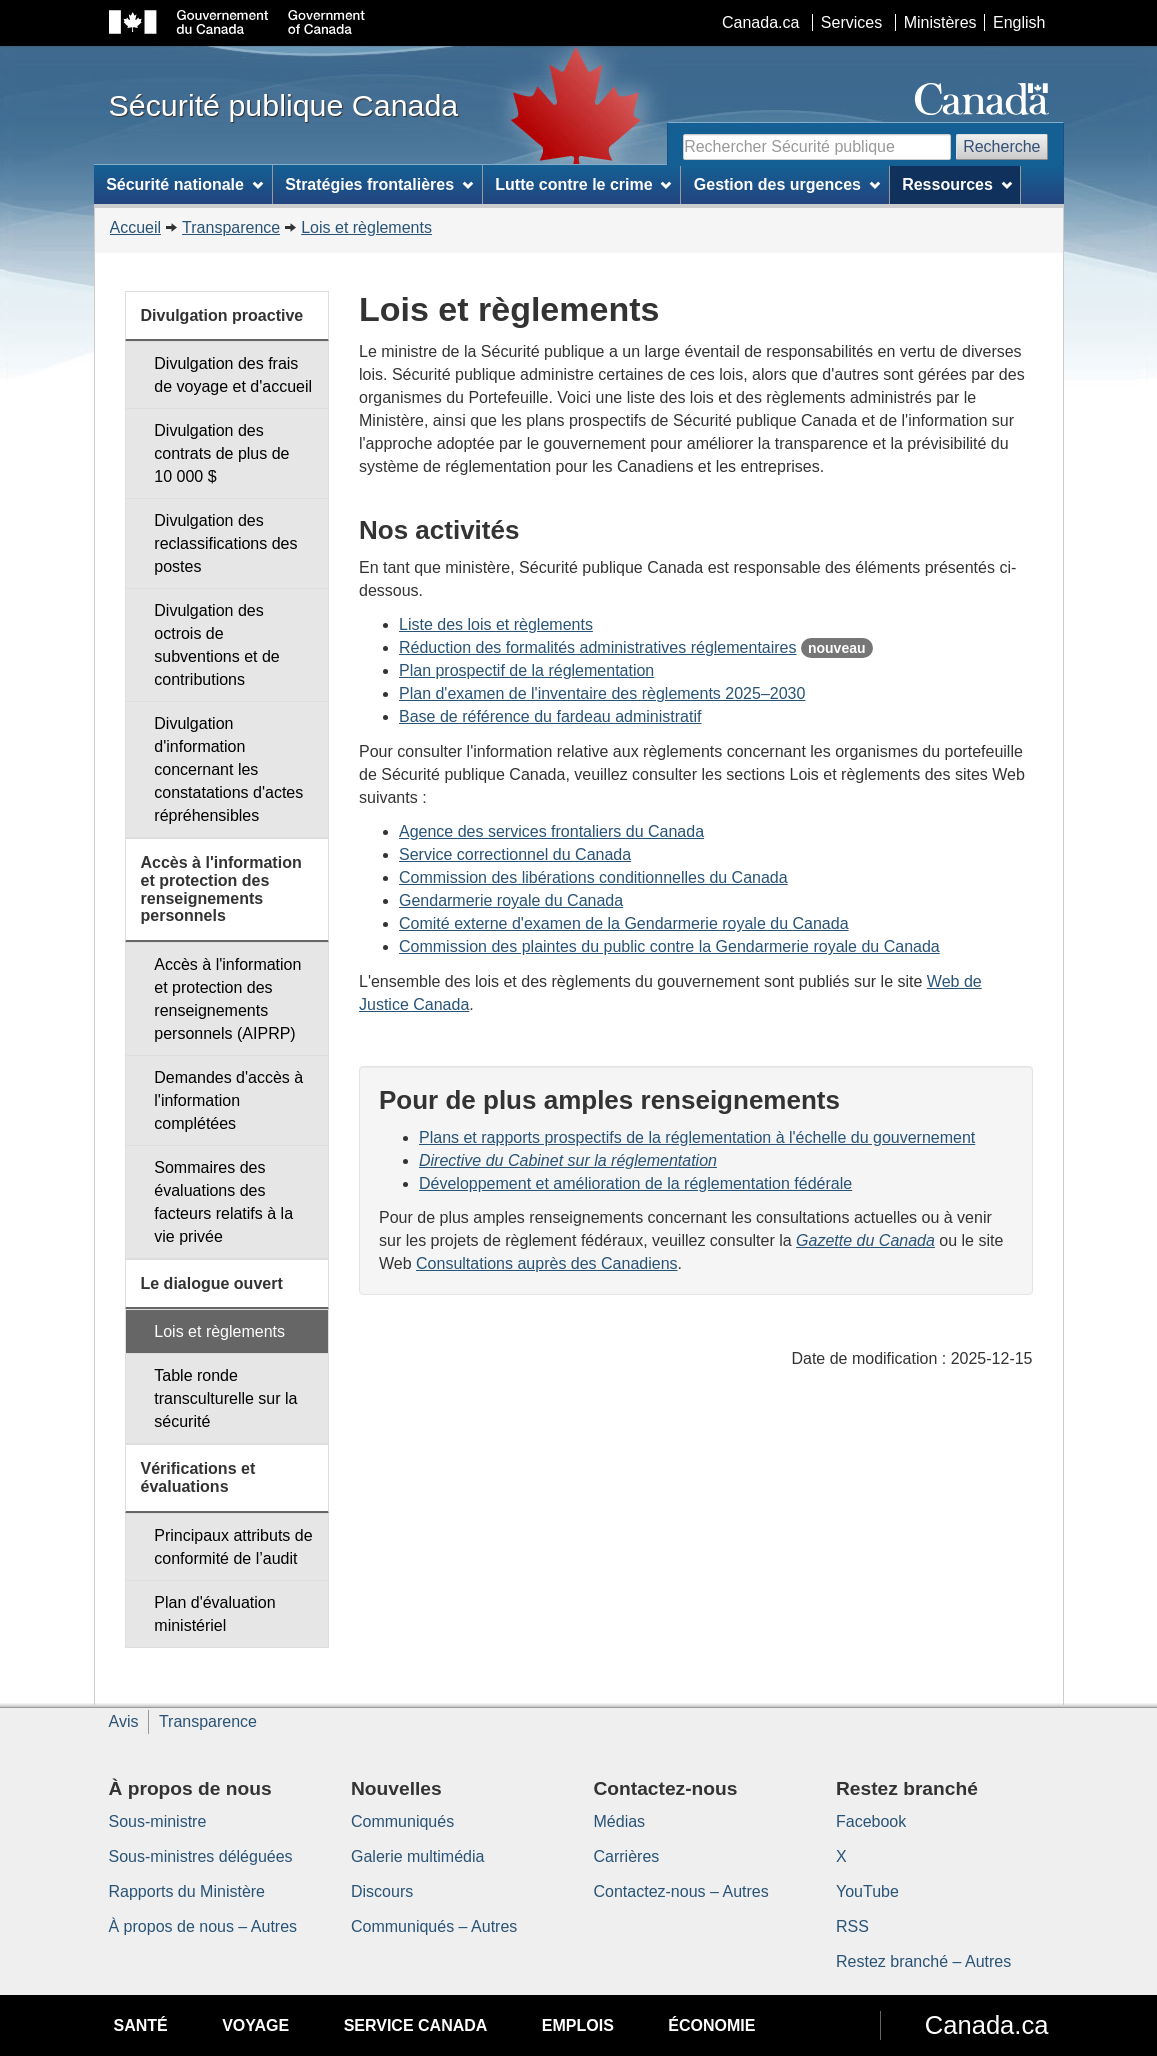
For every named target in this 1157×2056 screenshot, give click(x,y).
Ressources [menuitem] (957, 184)
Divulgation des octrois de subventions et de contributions (216, 645)
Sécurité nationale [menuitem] (184, 184)
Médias (620, 1821)
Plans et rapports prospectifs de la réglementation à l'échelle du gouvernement (697, 1137)
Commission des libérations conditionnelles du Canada (593, 877)
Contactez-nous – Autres (681, 1891)
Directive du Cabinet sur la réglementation (568, 1160)
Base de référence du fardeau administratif (550, 716)
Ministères (940, 22)
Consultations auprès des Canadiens (547, 1263)
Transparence (231, 227)
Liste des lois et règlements (496, 624)
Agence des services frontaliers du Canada (551, 831)
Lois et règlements (366, 227)
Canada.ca (760, 22)
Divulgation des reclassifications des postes (225, 543)
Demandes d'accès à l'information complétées (228, 1100)
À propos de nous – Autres (203, 1926)
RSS (852, 1926)
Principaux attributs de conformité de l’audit (233, 1547)
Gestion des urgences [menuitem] (787, 184)
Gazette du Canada (865, 1240)
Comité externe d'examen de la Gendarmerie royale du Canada (624, 923)
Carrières (627, 1856)
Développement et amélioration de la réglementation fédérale (635, 1183)
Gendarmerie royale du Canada (511, 900)
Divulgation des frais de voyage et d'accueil (233, 375)
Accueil (136, 227)
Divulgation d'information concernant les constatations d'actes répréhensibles (228, 769)
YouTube (867, 1891)
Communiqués (402, 1821)
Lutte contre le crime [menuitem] (583, 184)
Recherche (1001, 146)
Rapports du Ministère (187, 1891)
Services (851, 22)
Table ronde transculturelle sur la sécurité (225, 1398)
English (1019, 22)
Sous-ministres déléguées (201, 1856)
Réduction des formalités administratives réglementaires (598, 647)
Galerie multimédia (417, 1856)
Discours (382, 1891)
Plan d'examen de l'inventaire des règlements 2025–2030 (602, 693)
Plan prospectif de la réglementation (526, 670)
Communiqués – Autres (434, 1926)
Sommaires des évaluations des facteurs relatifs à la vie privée (223, 1202)
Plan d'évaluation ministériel (214, 1614)
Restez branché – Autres (923, 1961)
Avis (124, 1721)
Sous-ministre (158, 1821)
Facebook (871, 1821)
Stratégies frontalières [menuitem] (379, 184)
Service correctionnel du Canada (515, 854)
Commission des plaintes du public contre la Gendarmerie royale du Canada (669, 946)
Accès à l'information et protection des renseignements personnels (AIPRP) (227, 999)
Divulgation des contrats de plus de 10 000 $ (221, 453)
